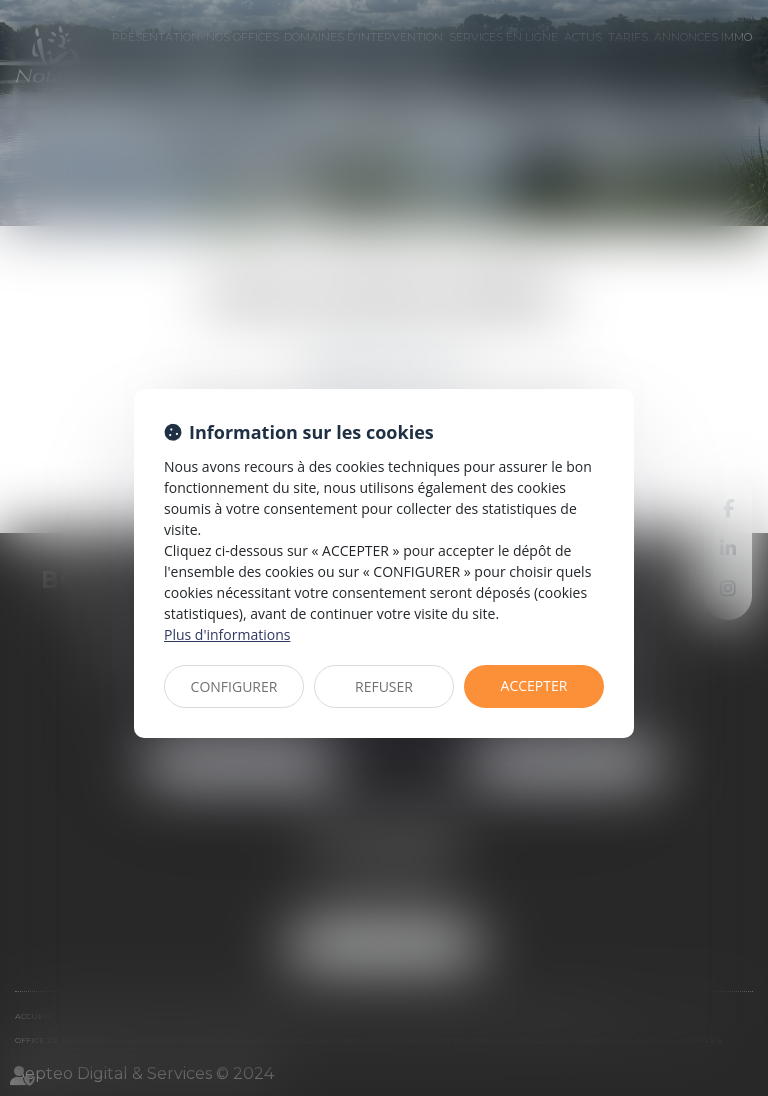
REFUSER (384, 686)
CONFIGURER (234, 686)
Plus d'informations (227, 634)
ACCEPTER (534, 685)
